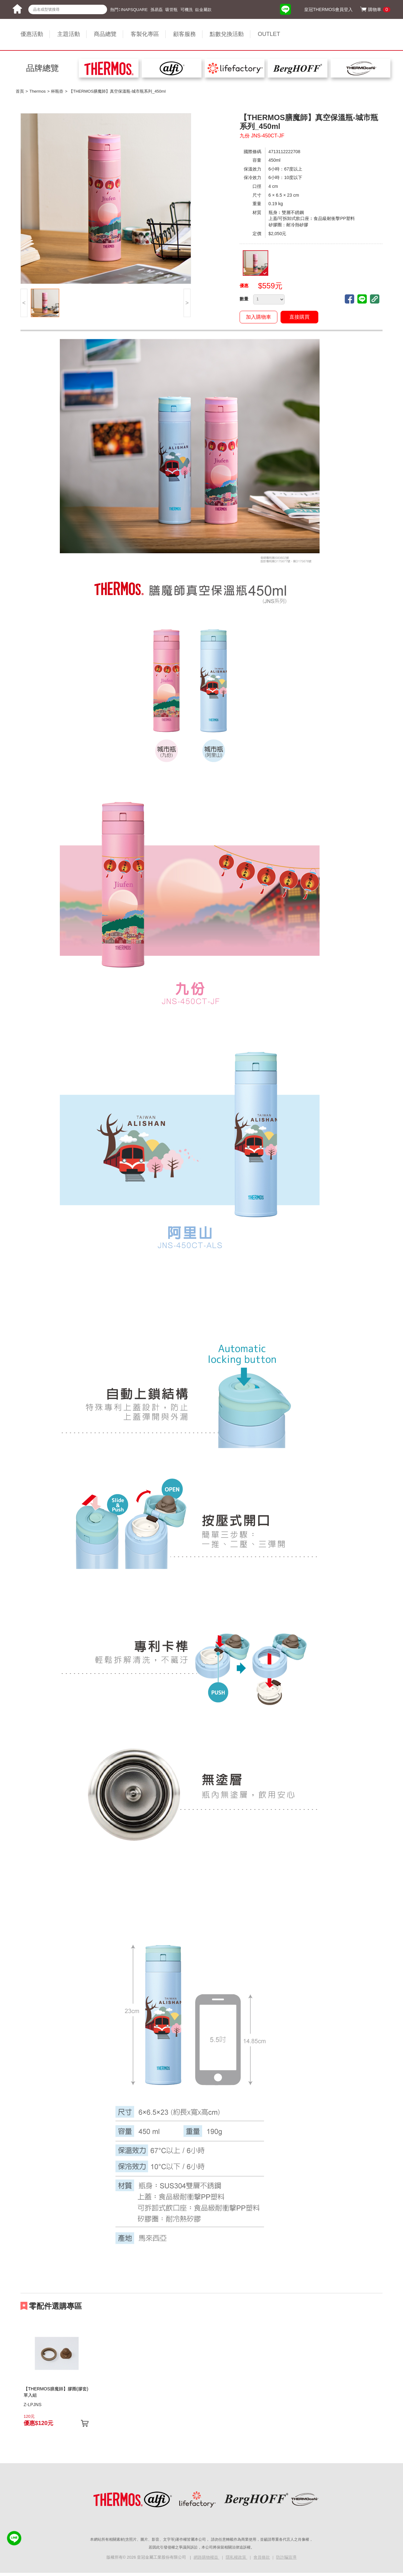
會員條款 (261, 2557)
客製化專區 (145, 34)
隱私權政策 (236, 2557)
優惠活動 (31, 34)
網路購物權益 (206, 2557)
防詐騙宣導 (286, 2557)
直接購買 (299, 317)
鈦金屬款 (203, 9)
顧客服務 (184, 34)
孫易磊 (156, 9)
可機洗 (186, 9)
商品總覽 (105, 34)
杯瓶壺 (57, 91)
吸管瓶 (171, 9)
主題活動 (68, 34)
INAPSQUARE (134, 9)
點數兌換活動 (227, 34)
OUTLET (269, 34)
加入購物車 (258, 317)
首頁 (20, 91)
